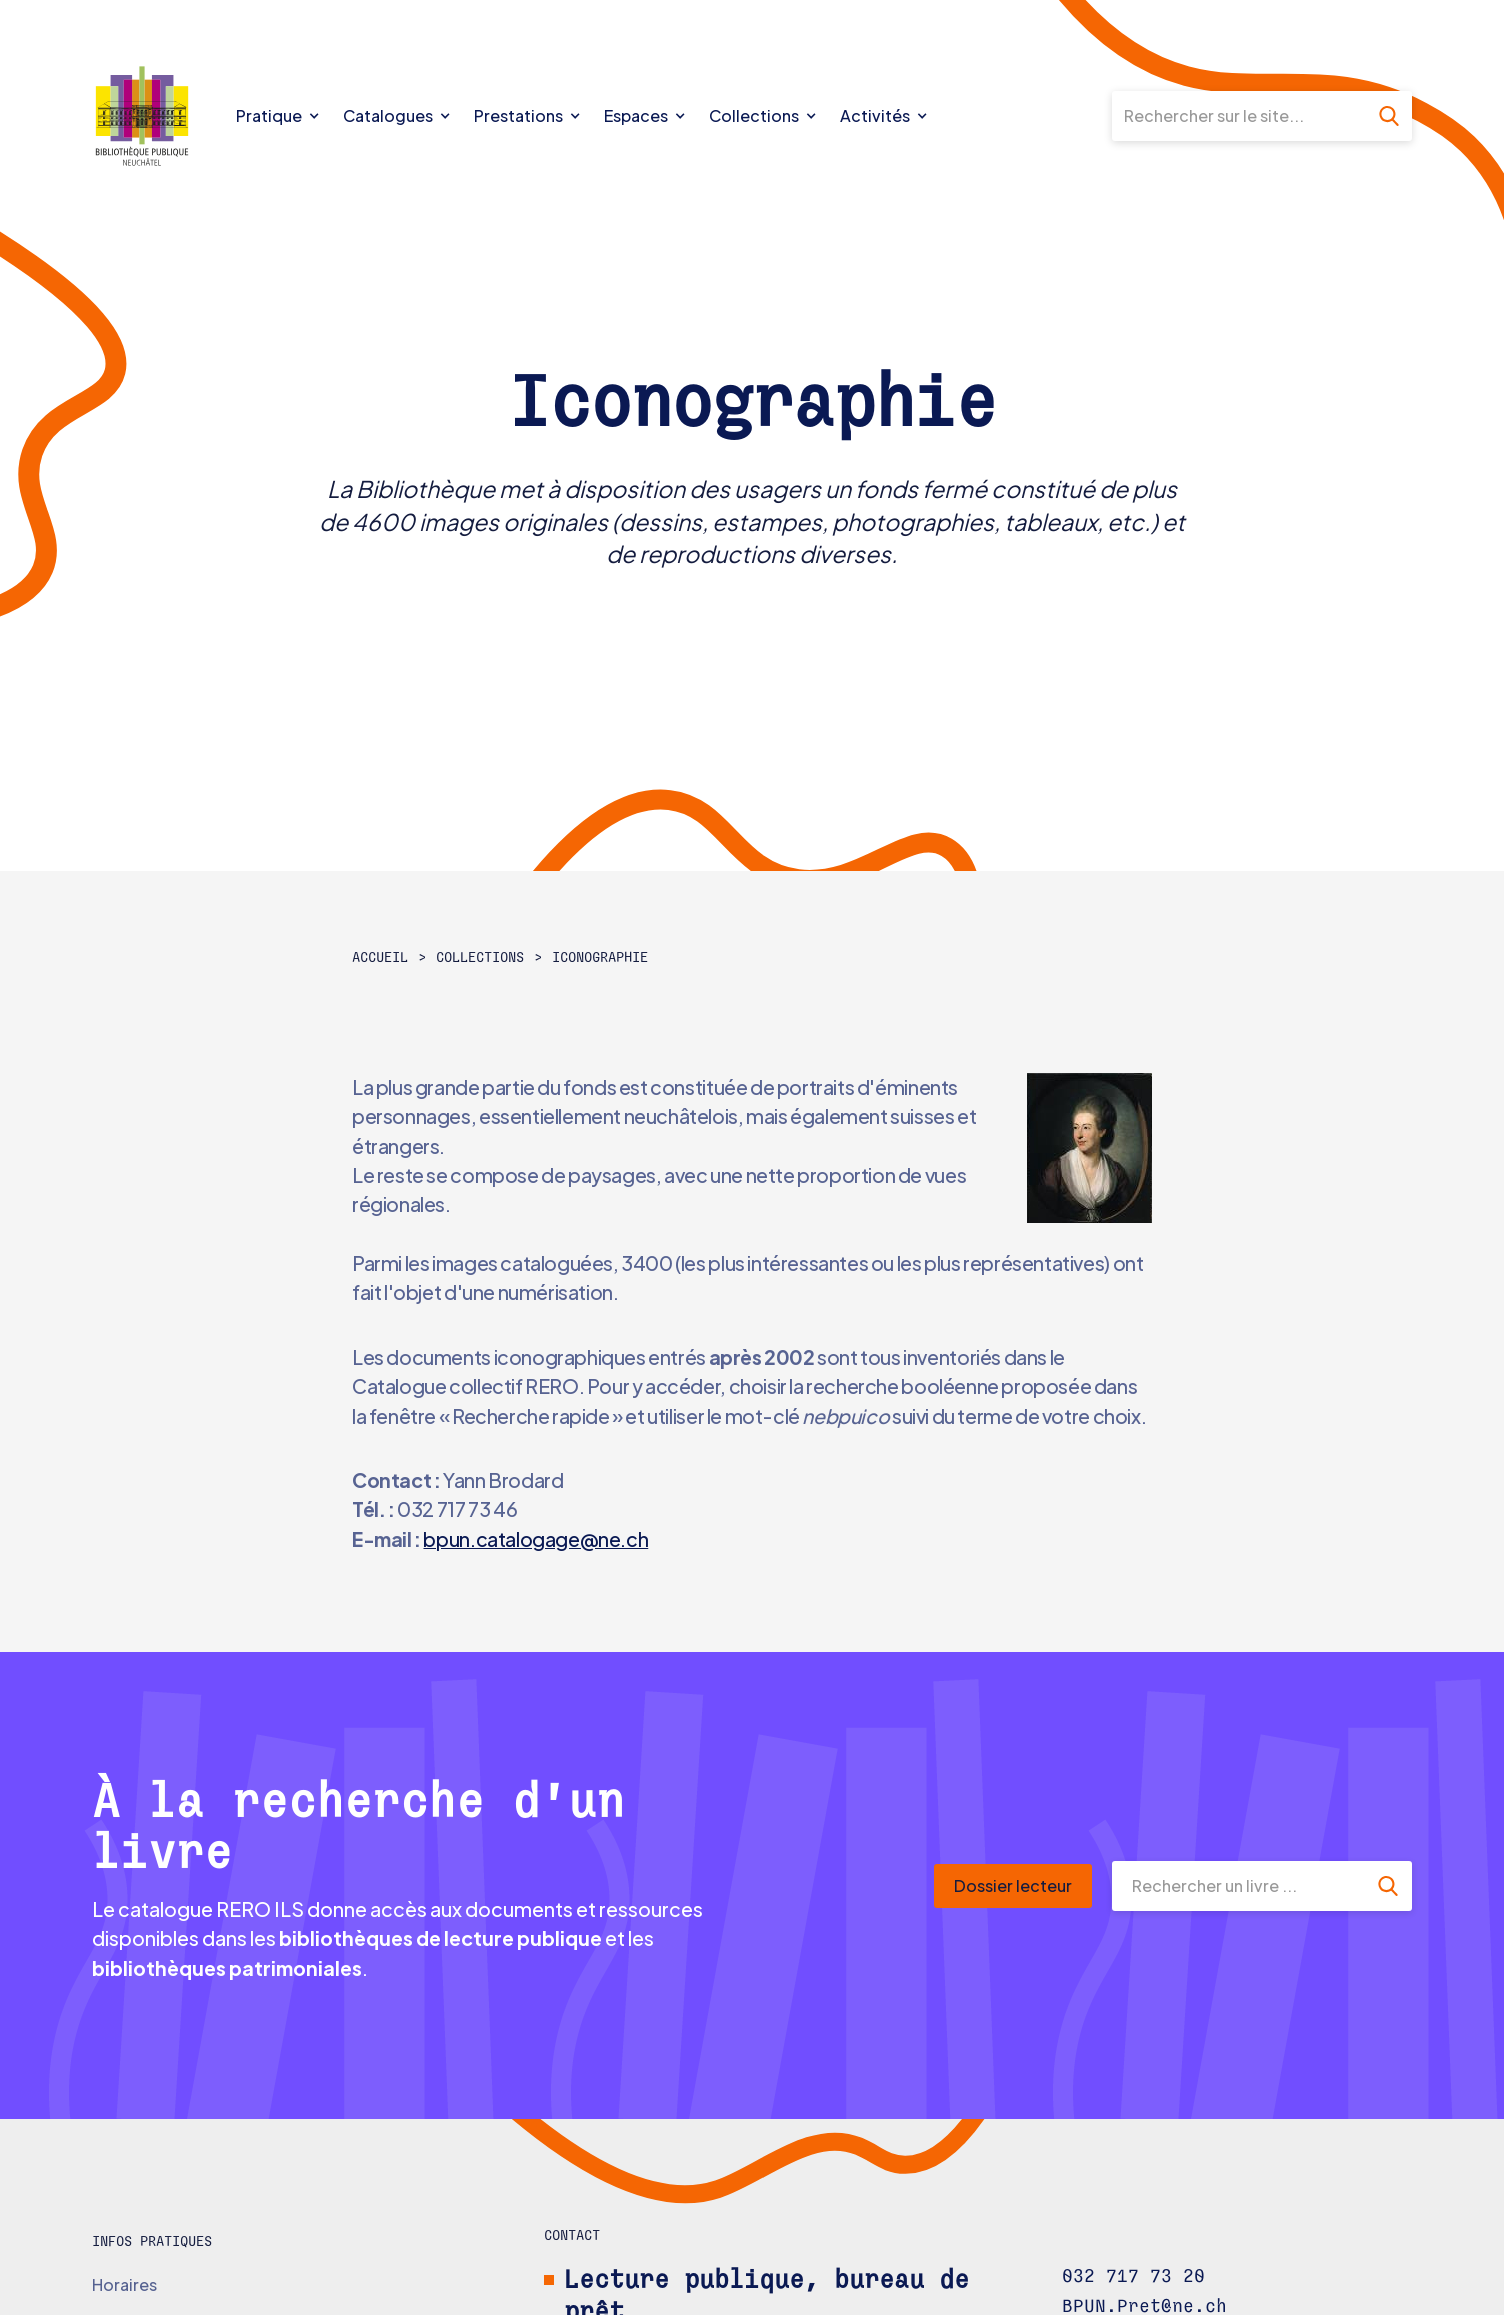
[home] (159, 116)
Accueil (380, 958)
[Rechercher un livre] (1237, 1886)
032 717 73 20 (1133, 2277)
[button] (280, 116)
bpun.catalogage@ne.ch (535, 1539)
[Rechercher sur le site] (1238, 116)
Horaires (124, 2284)
